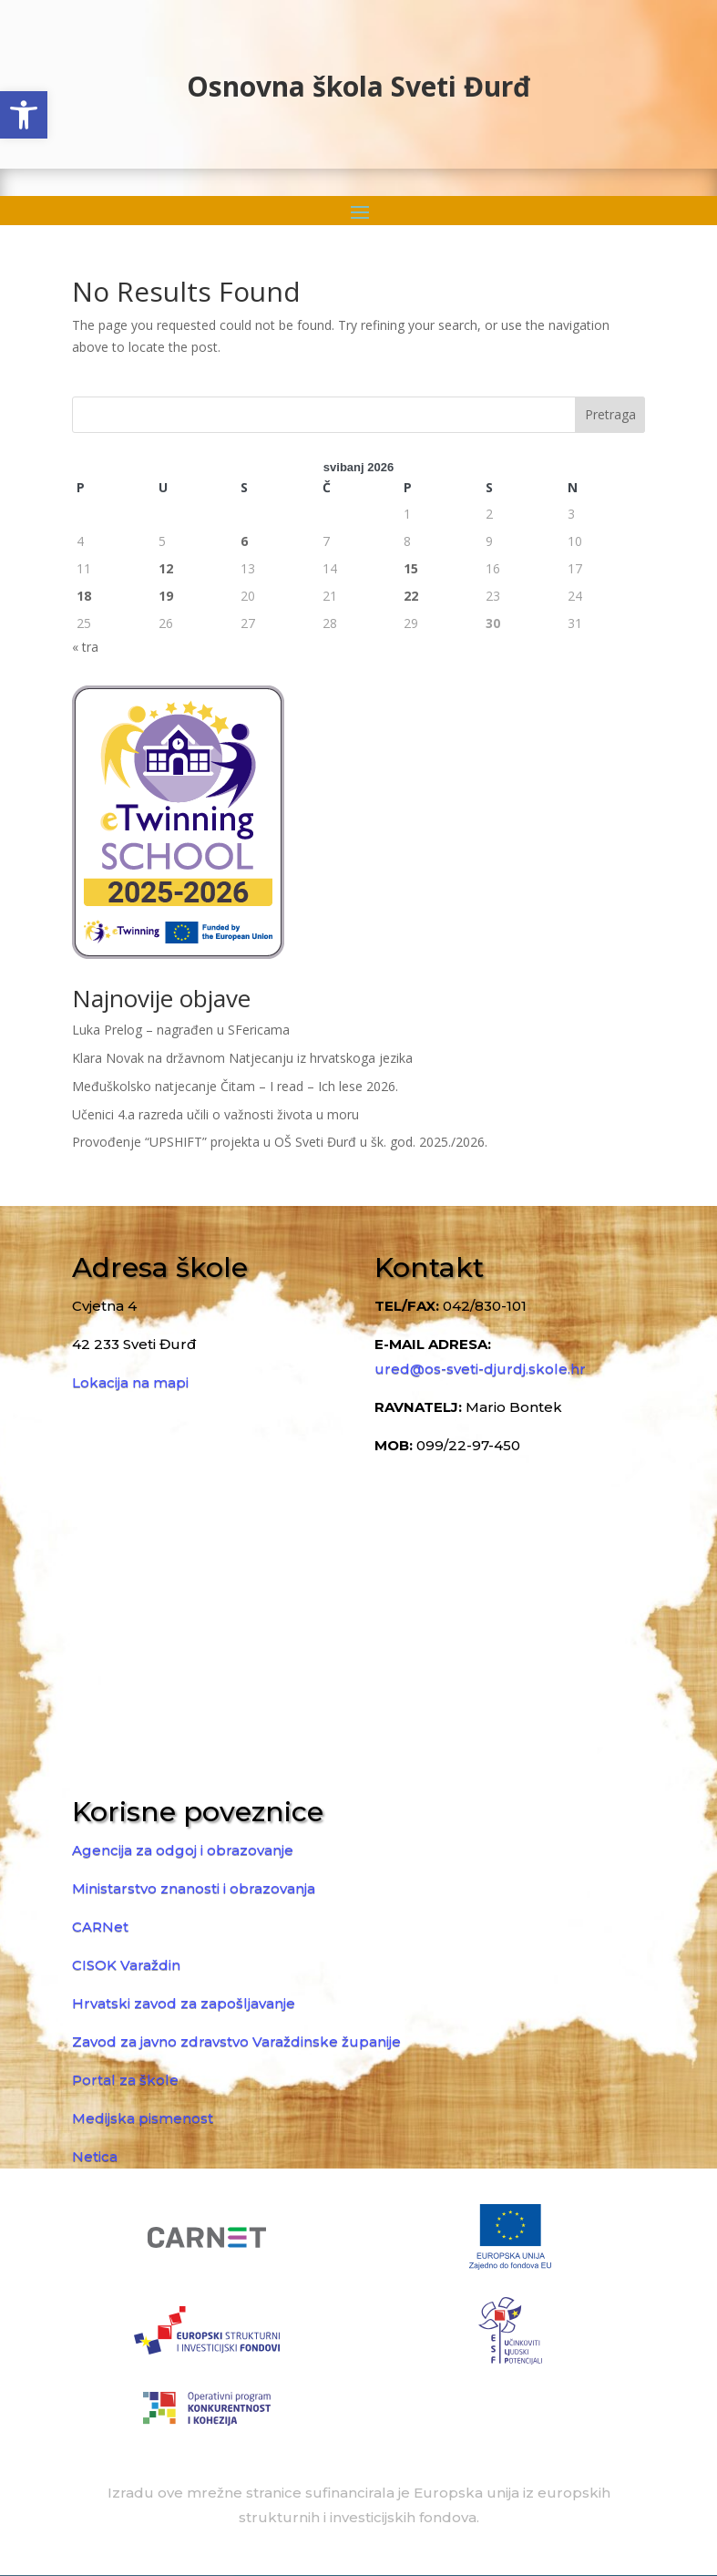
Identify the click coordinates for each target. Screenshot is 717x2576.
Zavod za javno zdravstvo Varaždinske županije (236, 2041)
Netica (95, 2156)
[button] (23, 115)
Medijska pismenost (142, 2118)
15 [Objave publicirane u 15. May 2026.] (411, 568)
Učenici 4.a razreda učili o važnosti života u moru (215, 1114)
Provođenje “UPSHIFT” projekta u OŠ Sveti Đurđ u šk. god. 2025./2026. (279, 1141)
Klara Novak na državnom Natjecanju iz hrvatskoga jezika (242, 1057)
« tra (85, 646)
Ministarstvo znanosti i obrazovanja (193, 1888)
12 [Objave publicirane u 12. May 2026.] (166, 568)
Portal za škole (125, 2079)
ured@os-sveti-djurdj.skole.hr (480, 1368)
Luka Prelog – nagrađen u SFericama (181, 1029)
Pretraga (610, 414)
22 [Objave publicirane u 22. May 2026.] (411, 595)
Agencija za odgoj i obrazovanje (182, 1850)
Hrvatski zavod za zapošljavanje (183, 2003)
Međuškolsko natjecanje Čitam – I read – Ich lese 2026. (235, 1086)
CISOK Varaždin (126, 1964)
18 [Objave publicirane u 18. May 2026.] (84, 595)
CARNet (100, 1926)
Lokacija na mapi (130, 1382)
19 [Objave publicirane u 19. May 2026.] (166, 595)
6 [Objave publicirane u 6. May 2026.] (244, 541)
